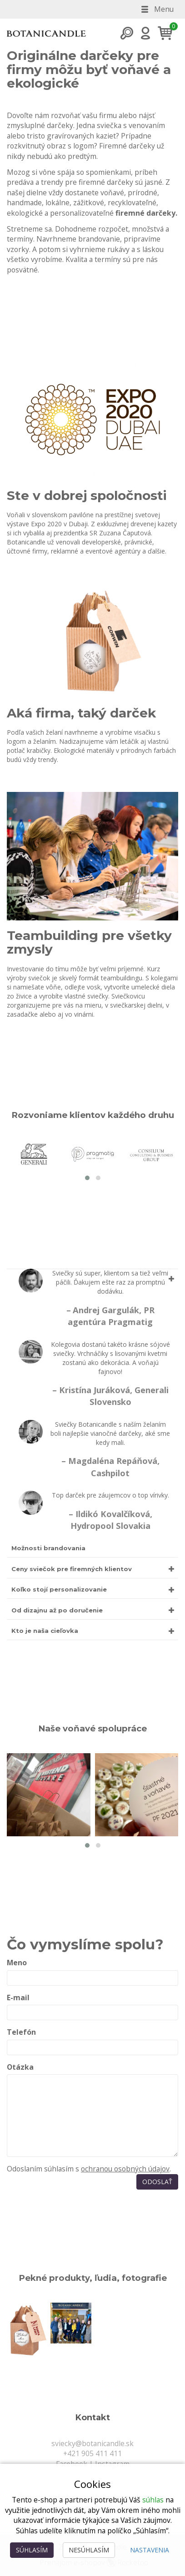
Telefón (21, 2032)
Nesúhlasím (89, 2550)
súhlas (153, 2500)
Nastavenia (149, 2550)
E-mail (18, 1997)
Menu (157, 9)
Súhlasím (32, 2550)
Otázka (20, 2067)
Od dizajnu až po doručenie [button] (57, 1610)
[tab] (92, 1413)
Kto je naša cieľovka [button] (44, 1630)
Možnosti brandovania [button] (48, 1548)
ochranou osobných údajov (125, 2169)
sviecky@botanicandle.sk (92, 2443)
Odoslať (157, 2181)
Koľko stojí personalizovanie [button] (59, 1589)
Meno (17, 1963)
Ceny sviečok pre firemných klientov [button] (71, 1568)
